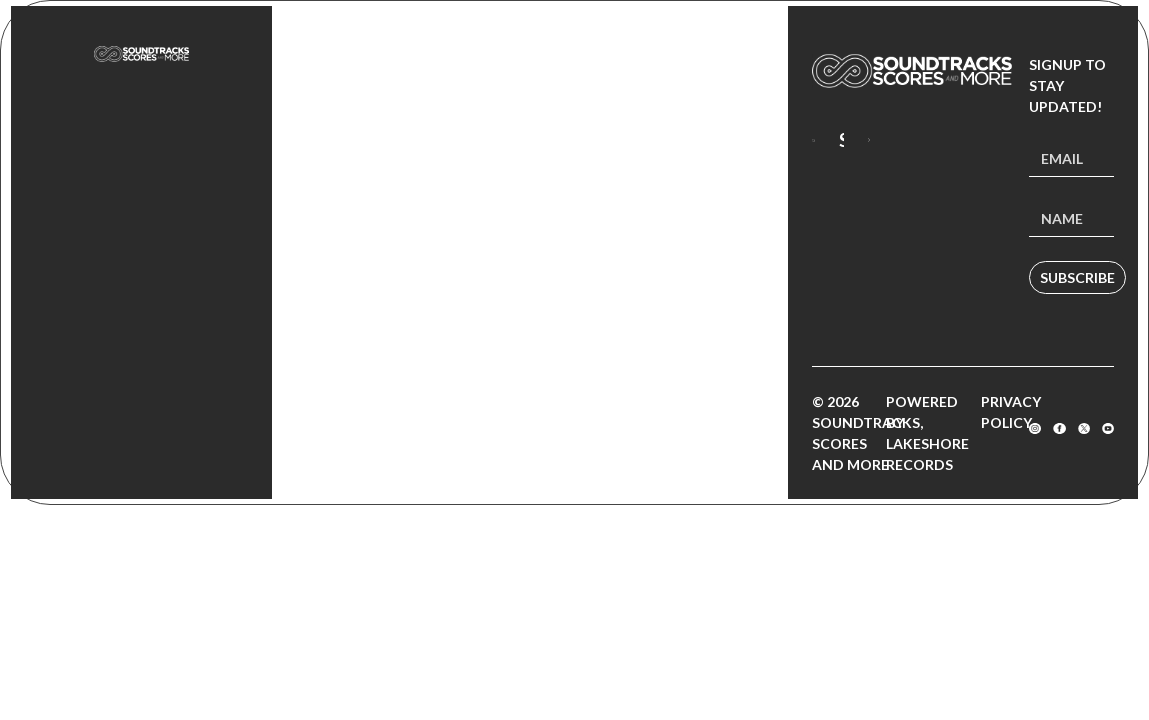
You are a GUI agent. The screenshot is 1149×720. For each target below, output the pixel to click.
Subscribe (1077, 277)
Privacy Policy (1011, 412)
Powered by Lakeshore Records (927, 433)
